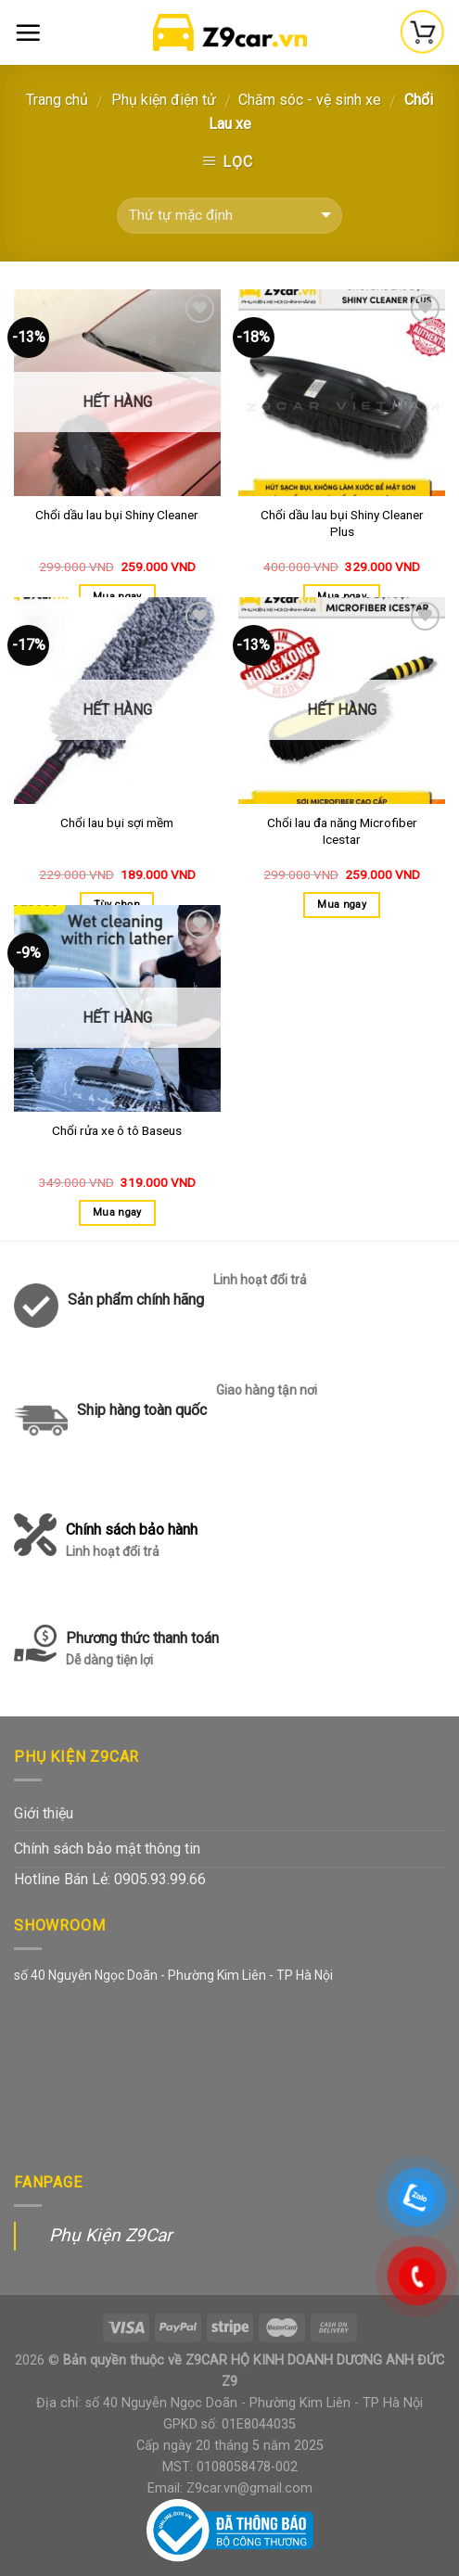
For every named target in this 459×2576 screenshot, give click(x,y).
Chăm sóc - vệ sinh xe (309, 99)
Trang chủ (57, 99)
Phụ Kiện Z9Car (110, 2235)
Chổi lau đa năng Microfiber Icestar (342, 831)
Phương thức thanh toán (142, 1650)
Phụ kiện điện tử (163, 99)
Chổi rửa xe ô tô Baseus (117, 1130)
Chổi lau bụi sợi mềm (116, 822)
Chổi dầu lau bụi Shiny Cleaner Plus (342, 523)
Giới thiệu (43, 1813)
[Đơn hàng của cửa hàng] (229, 216)
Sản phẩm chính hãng (136, 1299)
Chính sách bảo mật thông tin (107, 1848)
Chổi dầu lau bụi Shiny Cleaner (116, 514)
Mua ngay (341, 905)
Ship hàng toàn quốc (142, 1410)
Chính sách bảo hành (132, 1541)
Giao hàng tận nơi (266, 1390)
